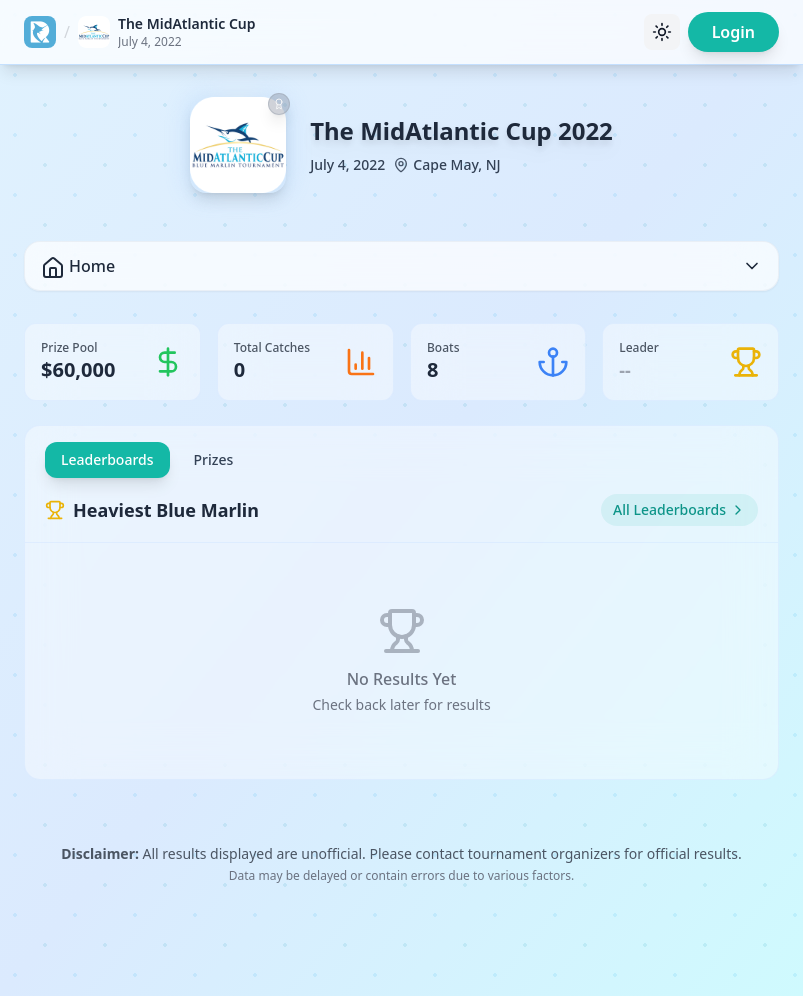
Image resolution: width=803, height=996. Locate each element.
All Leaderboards (679, 509)
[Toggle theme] (662, 32)
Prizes (214, 459)
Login (733, 32)
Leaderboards (107, 459)
